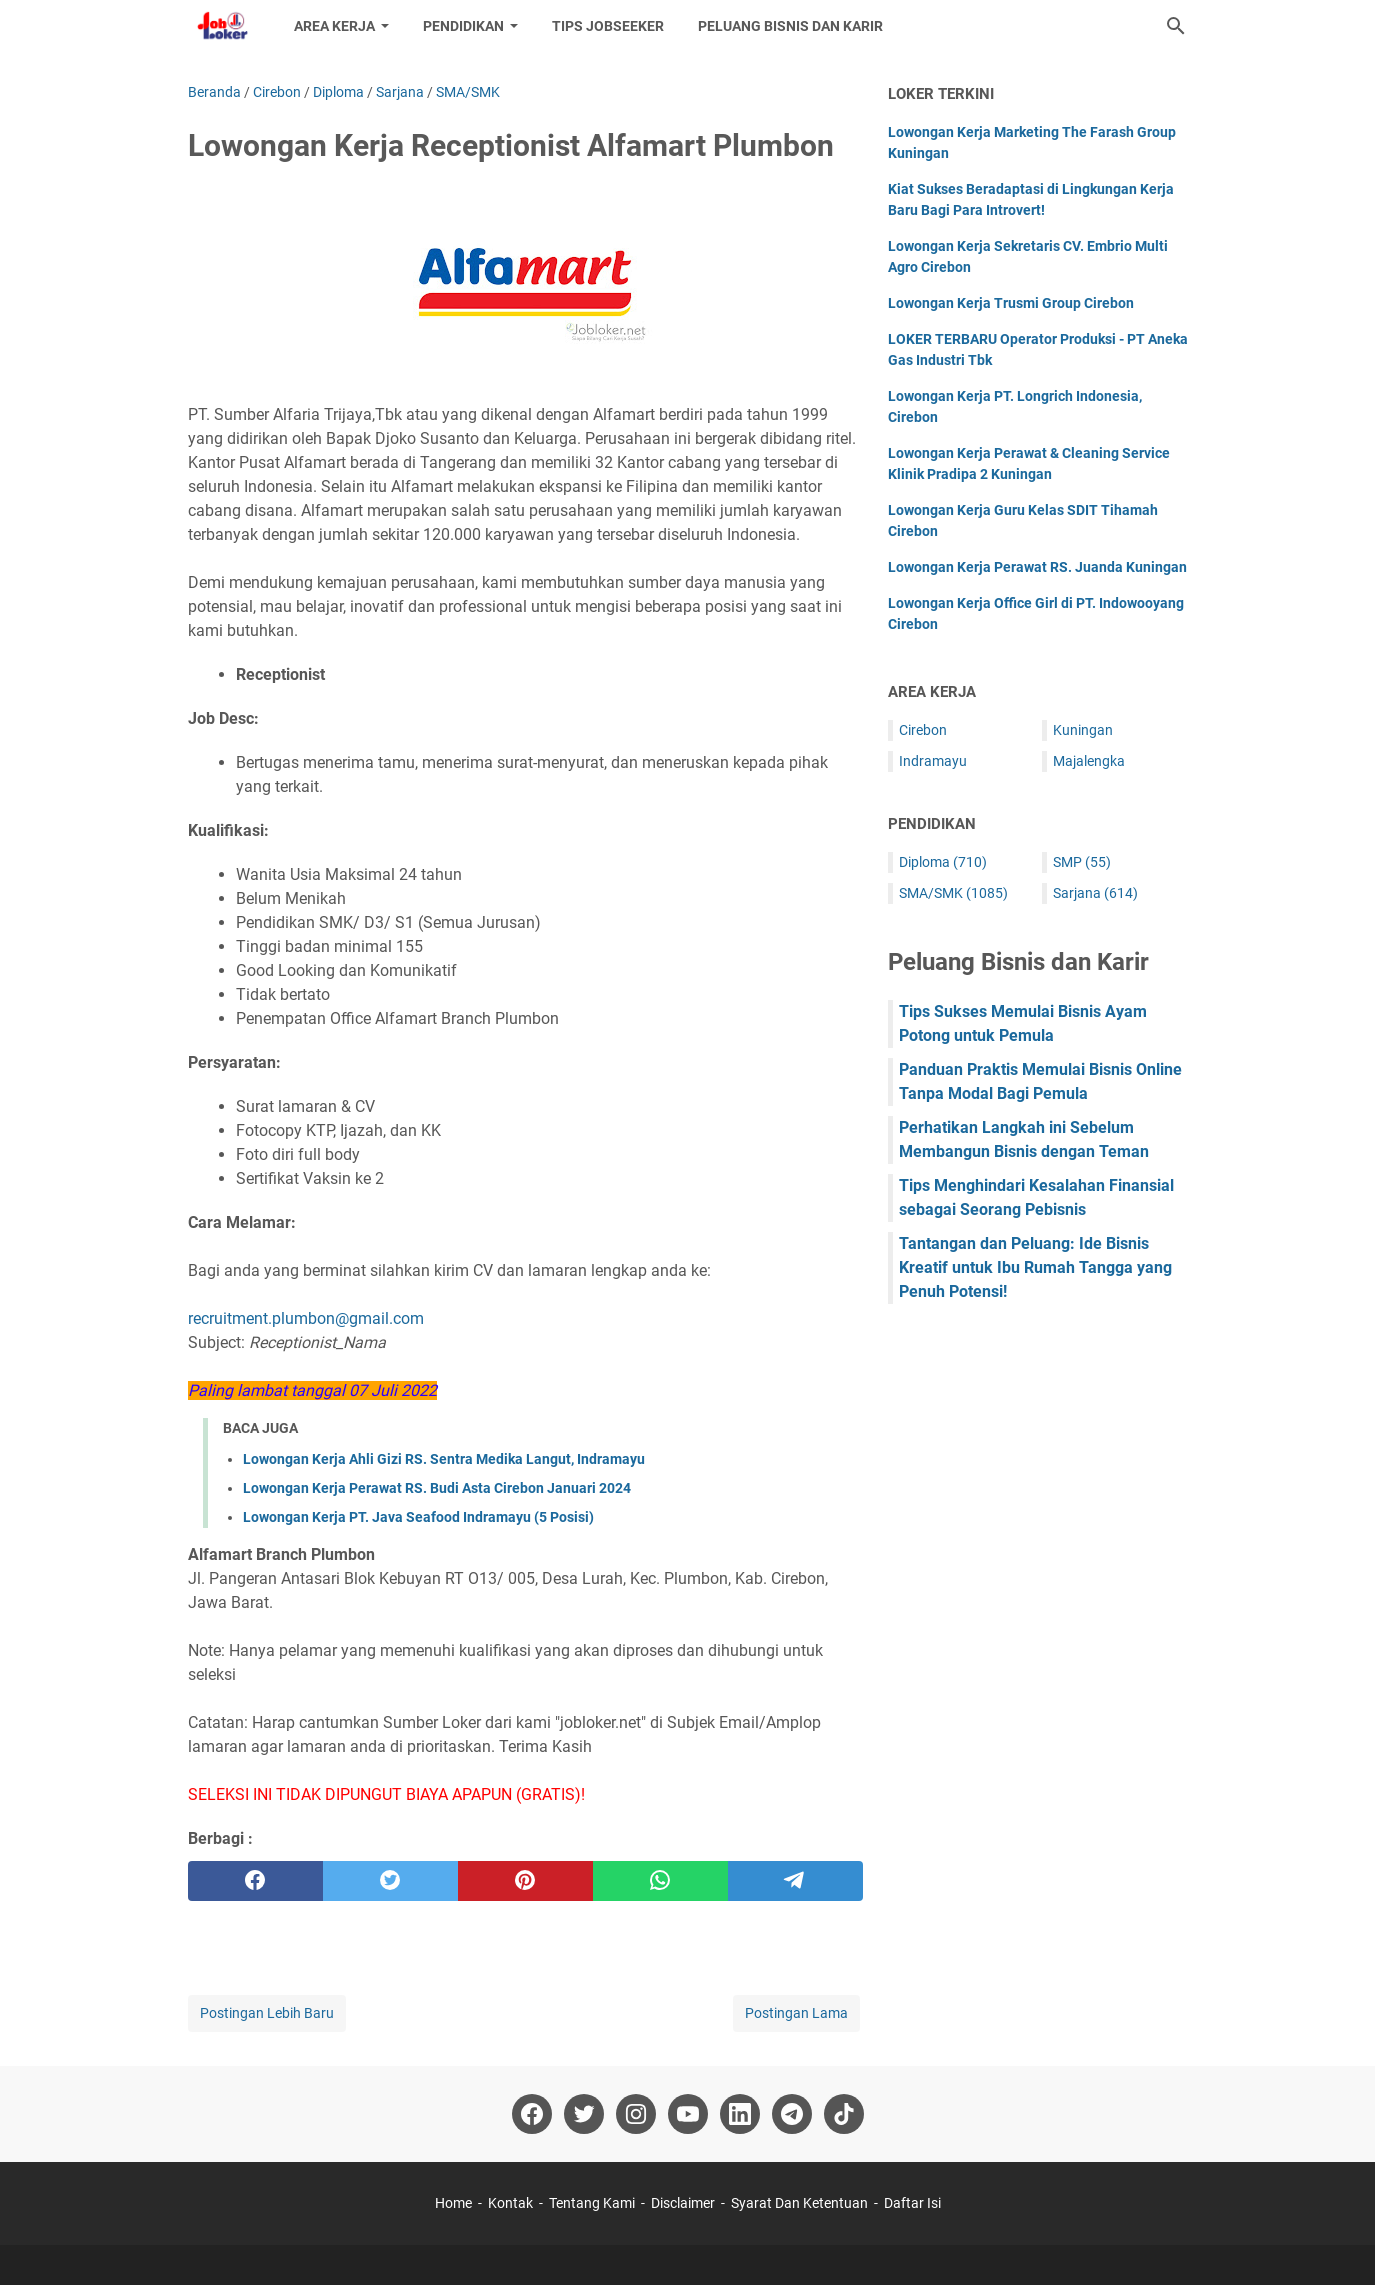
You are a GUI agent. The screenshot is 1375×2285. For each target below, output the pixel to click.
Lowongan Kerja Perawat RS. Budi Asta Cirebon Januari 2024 (437, 1488)
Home (453, 2203)
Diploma (943, 862)
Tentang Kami (592, 2203)
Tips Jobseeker (608, 26)
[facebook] (255, 1881)
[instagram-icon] (636, 2114)
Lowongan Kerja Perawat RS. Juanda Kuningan (1037, 567)
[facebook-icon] (532, 2114)
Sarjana (1095, 893)
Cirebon (923, 730)
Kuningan (1083, 730)
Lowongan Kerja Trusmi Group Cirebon (1011, 303)
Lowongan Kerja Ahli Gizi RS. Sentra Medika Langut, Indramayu (444, 1459)
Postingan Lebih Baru (267, 2013)
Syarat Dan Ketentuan (799, 2203)
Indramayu (933, 761)
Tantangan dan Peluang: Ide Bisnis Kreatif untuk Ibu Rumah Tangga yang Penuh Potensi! (1035, 1267)
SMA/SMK (953, 893)
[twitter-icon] (584, 2114)
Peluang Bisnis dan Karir (790, 26)
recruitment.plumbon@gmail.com (306, 1318)
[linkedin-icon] (740, 2114)
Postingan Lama (796, 2013)
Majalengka (1089, 761)
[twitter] (390, 1881)
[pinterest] (525, 1881)
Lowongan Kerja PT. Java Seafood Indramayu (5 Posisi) (418, 1517)
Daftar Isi (912, 2203)
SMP (1082, 862)
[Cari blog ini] (1176, 26)
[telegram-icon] (792, 2114)
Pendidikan (463, 26)
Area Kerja (334, 26)
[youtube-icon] (688, 2114)
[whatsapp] (660, 1881)
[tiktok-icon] (844, 2114)
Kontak (510, 2203)
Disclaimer (683, 2203)
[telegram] (795, 1881)
